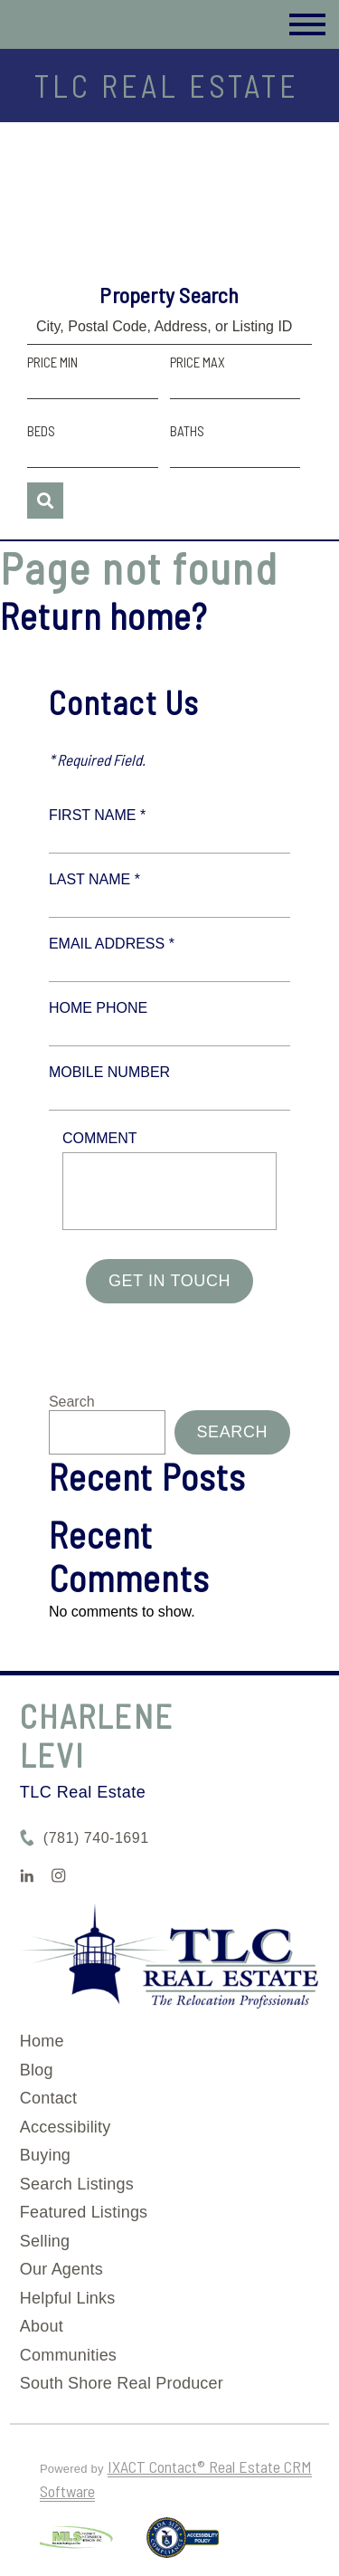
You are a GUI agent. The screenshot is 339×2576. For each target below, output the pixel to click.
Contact (48, 2098)
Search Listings (77, 2184)
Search (72, 1401)
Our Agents (61, 2269)
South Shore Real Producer (121, 2383)
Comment (99, 1138)
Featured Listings (83, 2212)
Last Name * (94, 879)
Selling (45, 2241)
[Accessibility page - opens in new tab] (183, 2545)
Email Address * (111, 943)
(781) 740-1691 (96, 1838)
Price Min (52, 362)
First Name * (97, 815)
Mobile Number (109, 1072)
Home (42, 2041)
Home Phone (98, 1008)
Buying (45, 2155)
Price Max (197, 362)
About (41, 2326)
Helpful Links (68, 2298)
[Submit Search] (45, 500)
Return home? (103, 615)
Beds (41, 431)
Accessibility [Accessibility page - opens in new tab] (65, 2127)
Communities (68, 2355)
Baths (187, 431)
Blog (36, 2070)
